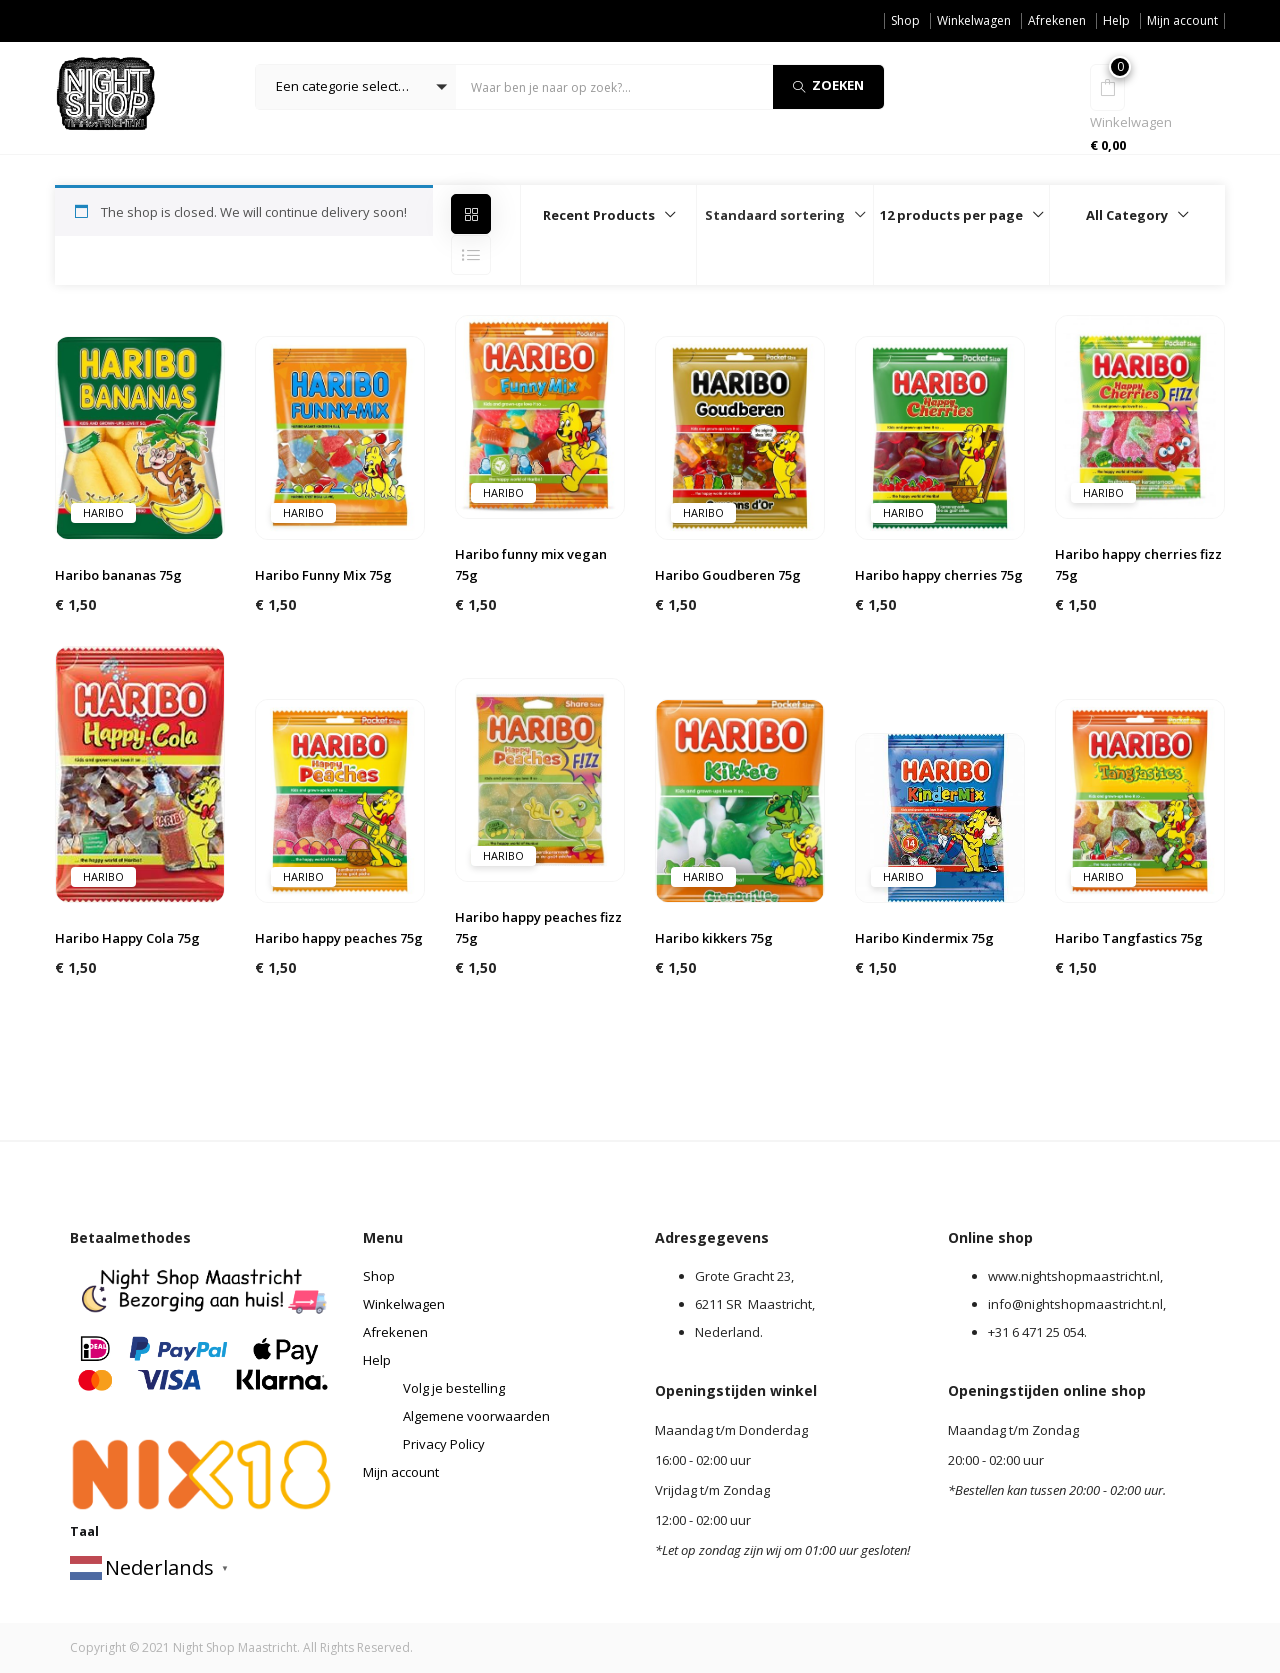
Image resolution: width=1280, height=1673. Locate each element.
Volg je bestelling (454, 1388)
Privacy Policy (444, 1444)
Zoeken (828, 85)
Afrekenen (1057, 20)
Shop (905, 20)
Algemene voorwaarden (476, 1416)
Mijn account (1182, 20)
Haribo (103, 512)
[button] (356, 87)
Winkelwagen (974, 20)
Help (1116, 20)
